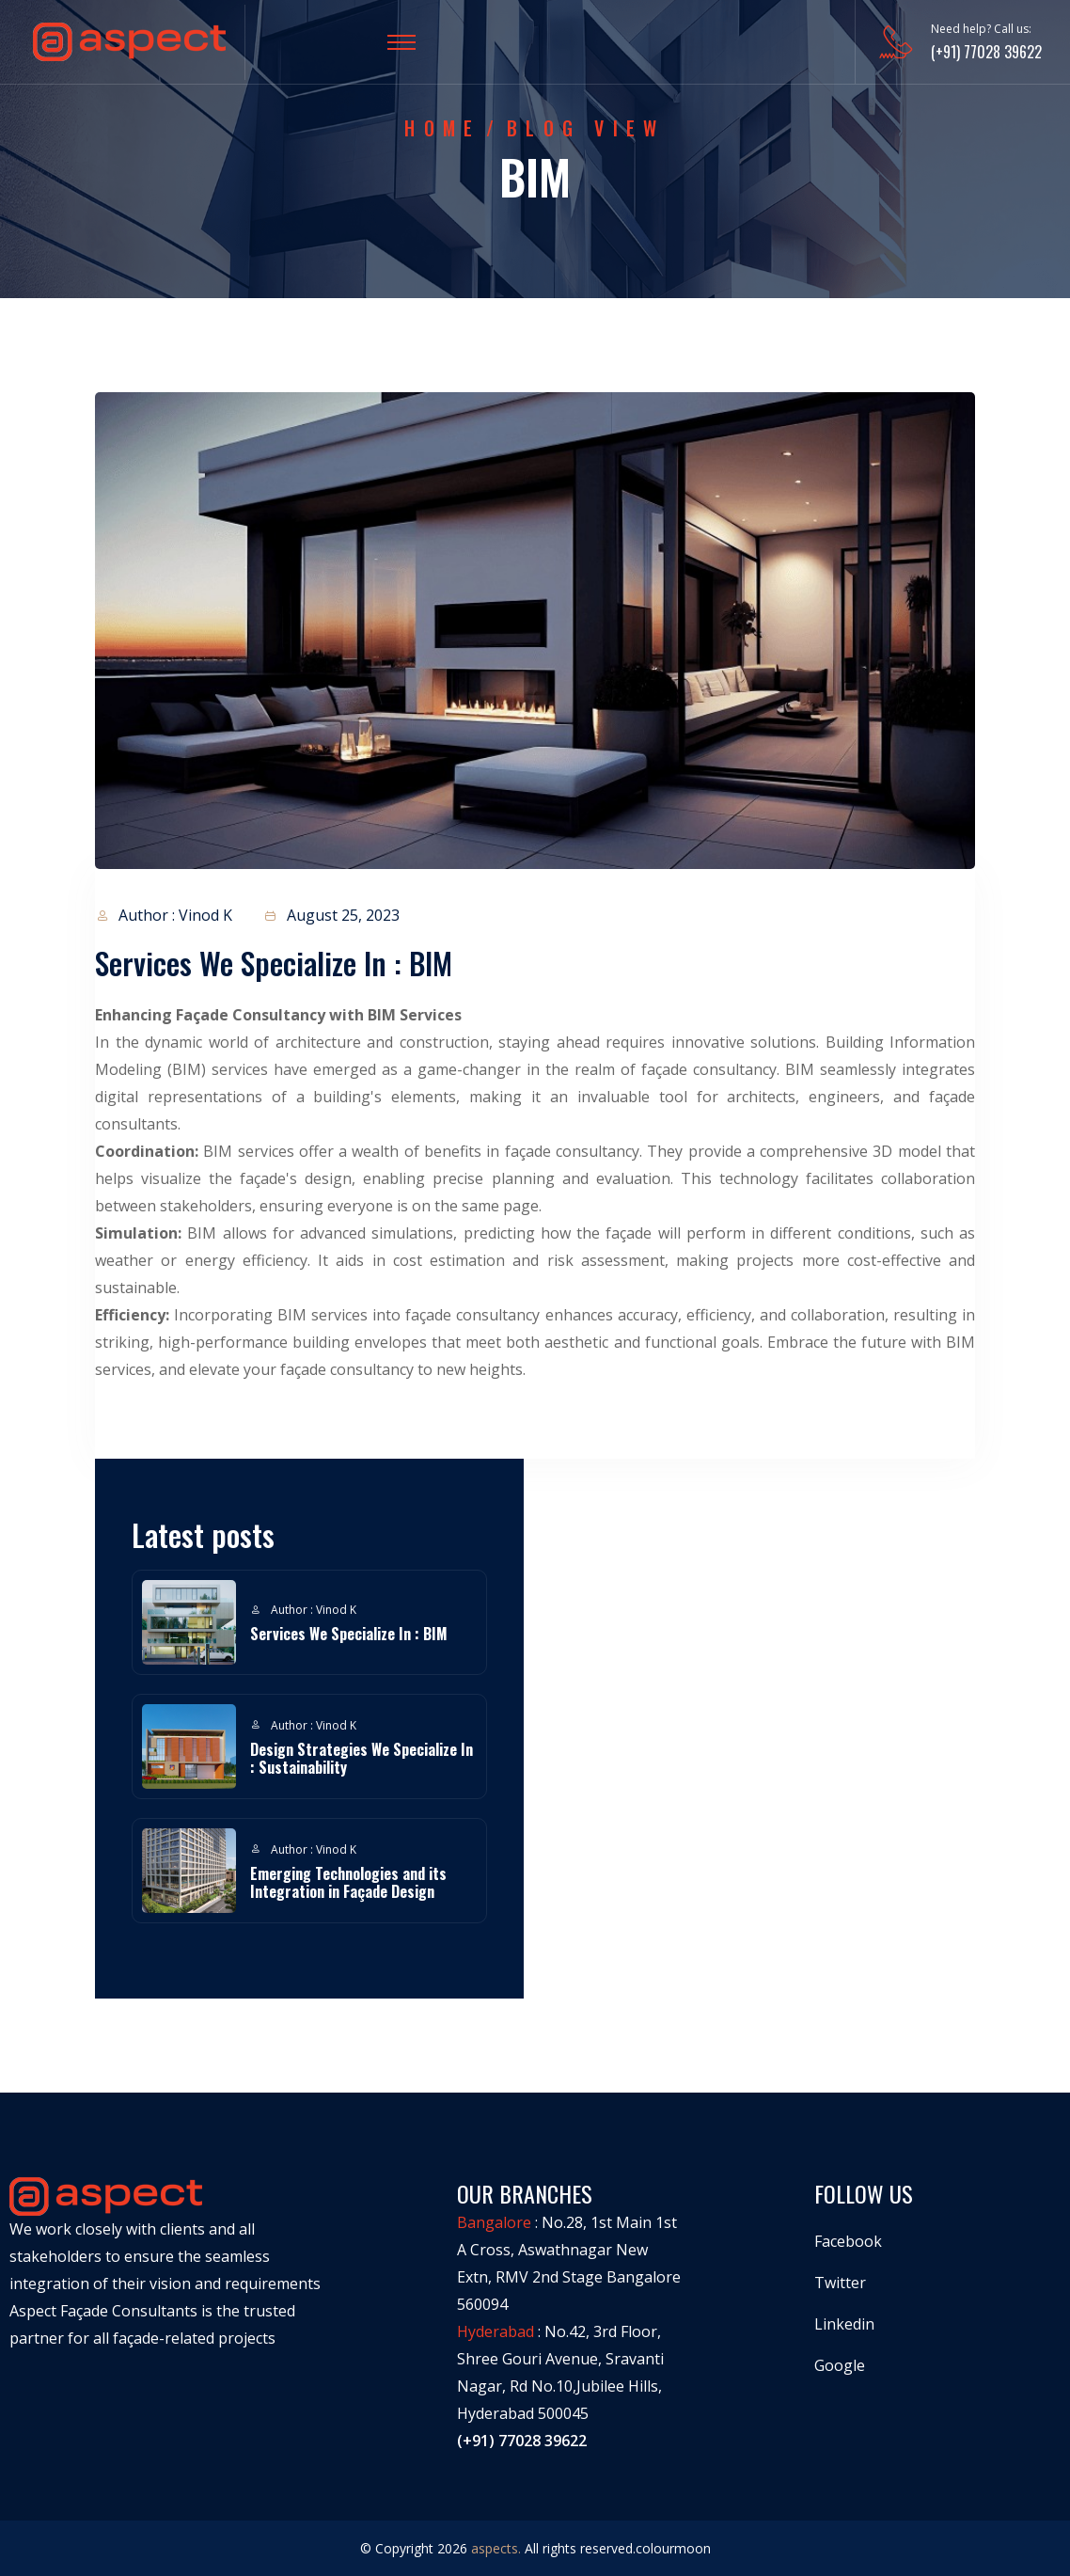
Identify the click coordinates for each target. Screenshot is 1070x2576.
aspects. (496, 2548)
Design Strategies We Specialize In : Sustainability (361, 1758)
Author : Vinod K (163, 916)
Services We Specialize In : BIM (349, 1633)
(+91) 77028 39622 (986, 51)
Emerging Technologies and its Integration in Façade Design (348, 1882)
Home (442, 128)
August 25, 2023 (331, 916)
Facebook (848, 2241)
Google (839, 2365)
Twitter (840, 2282)
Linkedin (844, 2324)
